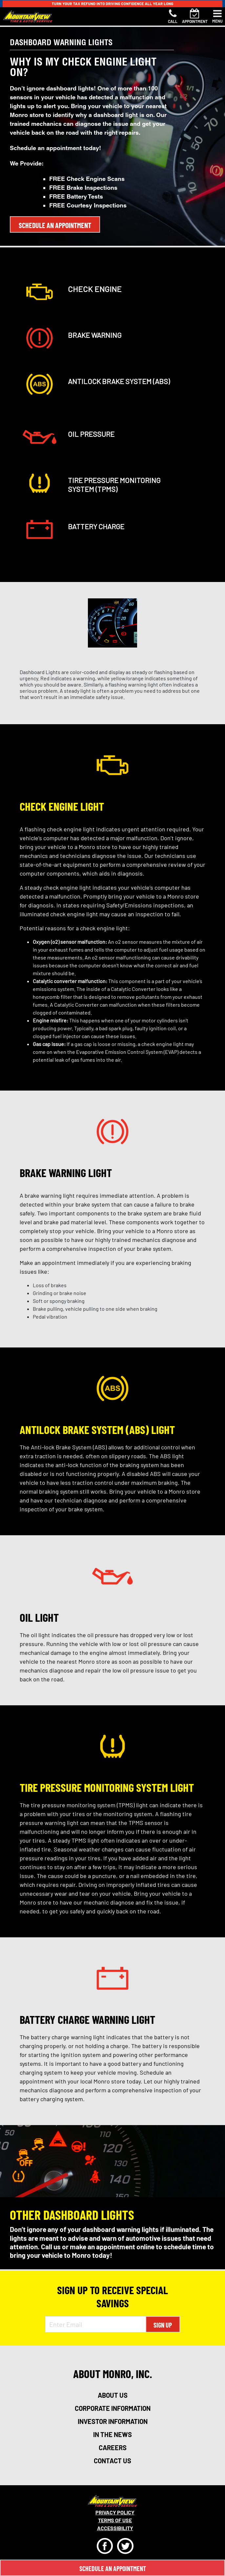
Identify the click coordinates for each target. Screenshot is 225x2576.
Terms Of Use (115, 2520)
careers (113, 2447)
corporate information (113, 2408)
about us (113, 2395)
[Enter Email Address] (95, 2324)
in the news (112, 2434)
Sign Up (162, 2325)
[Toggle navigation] (217, 16)
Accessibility (115, 2528)
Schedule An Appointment (112, 2568)
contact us (112, 2461)
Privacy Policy (114, 2512)
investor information (113, 2421)
